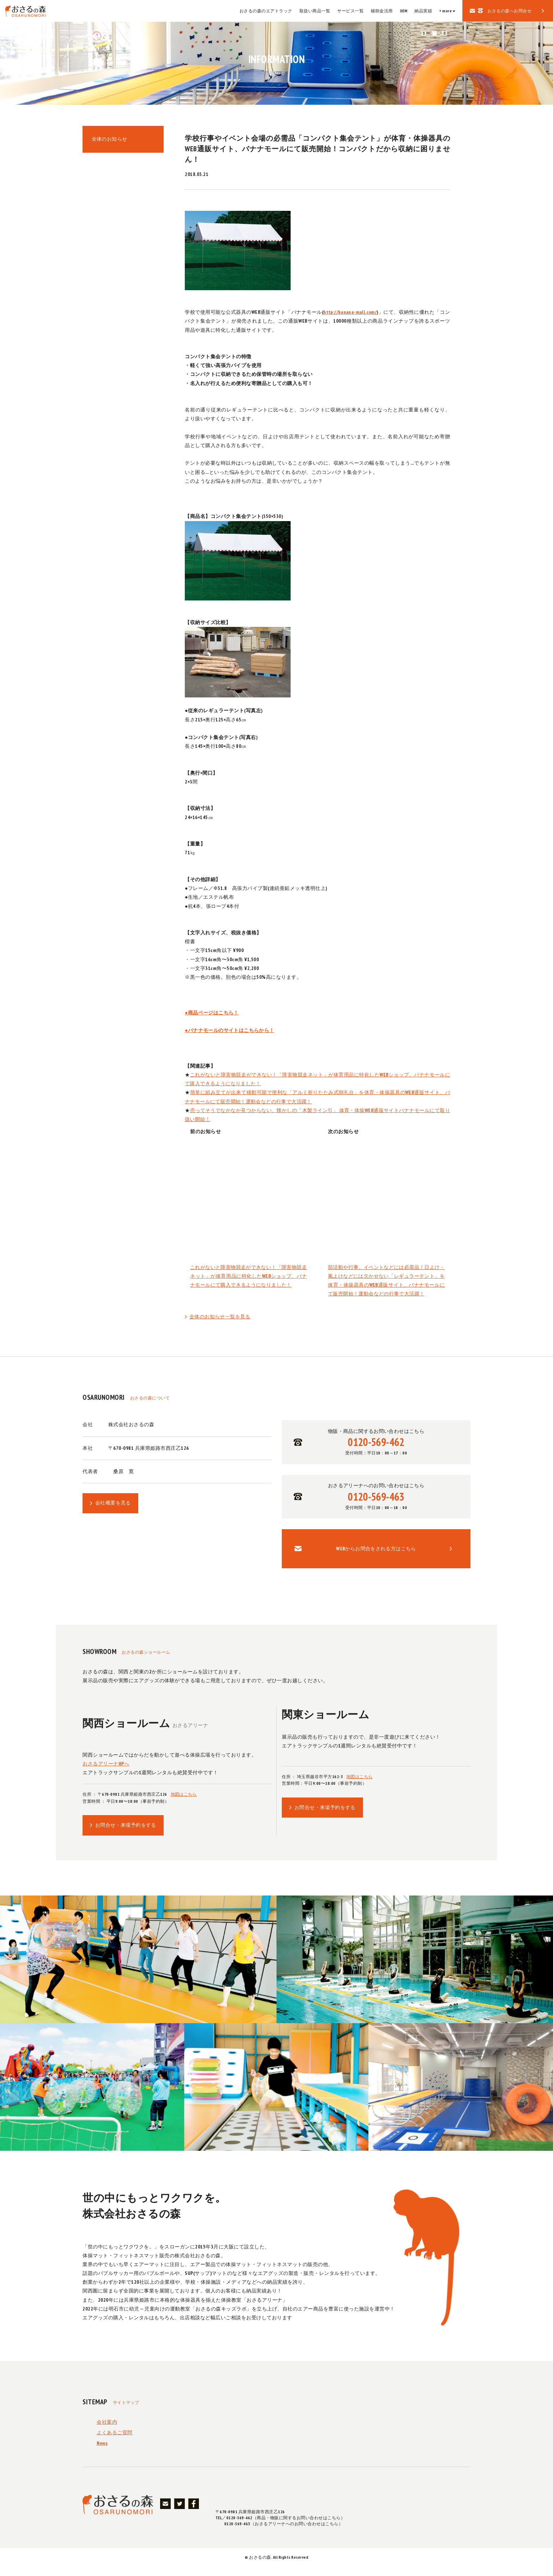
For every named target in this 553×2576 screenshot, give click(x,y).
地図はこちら (184, 1802)
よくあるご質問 (115, 2441)
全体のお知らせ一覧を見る (220, 1316)
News (102, 2452)
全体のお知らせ (111, 141)
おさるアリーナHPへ (106, 1771)
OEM (404, 10)
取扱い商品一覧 (314, 10)
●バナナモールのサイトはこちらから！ (230, 1030)
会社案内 (107, 2431)
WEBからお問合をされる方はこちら (376, 1554)
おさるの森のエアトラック (265, 10)
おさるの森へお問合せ (509, 10)
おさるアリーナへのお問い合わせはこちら (376, 1500)
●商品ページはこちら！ (212, 1012)
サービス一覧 (350, 10)
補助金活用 (382, 10)
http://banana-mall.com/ (353, 312)
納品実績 (423, 10)
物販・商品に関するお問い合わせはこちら (376, 1443)
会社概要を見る (113, 1504)
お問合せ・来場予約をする (126, 1833)
